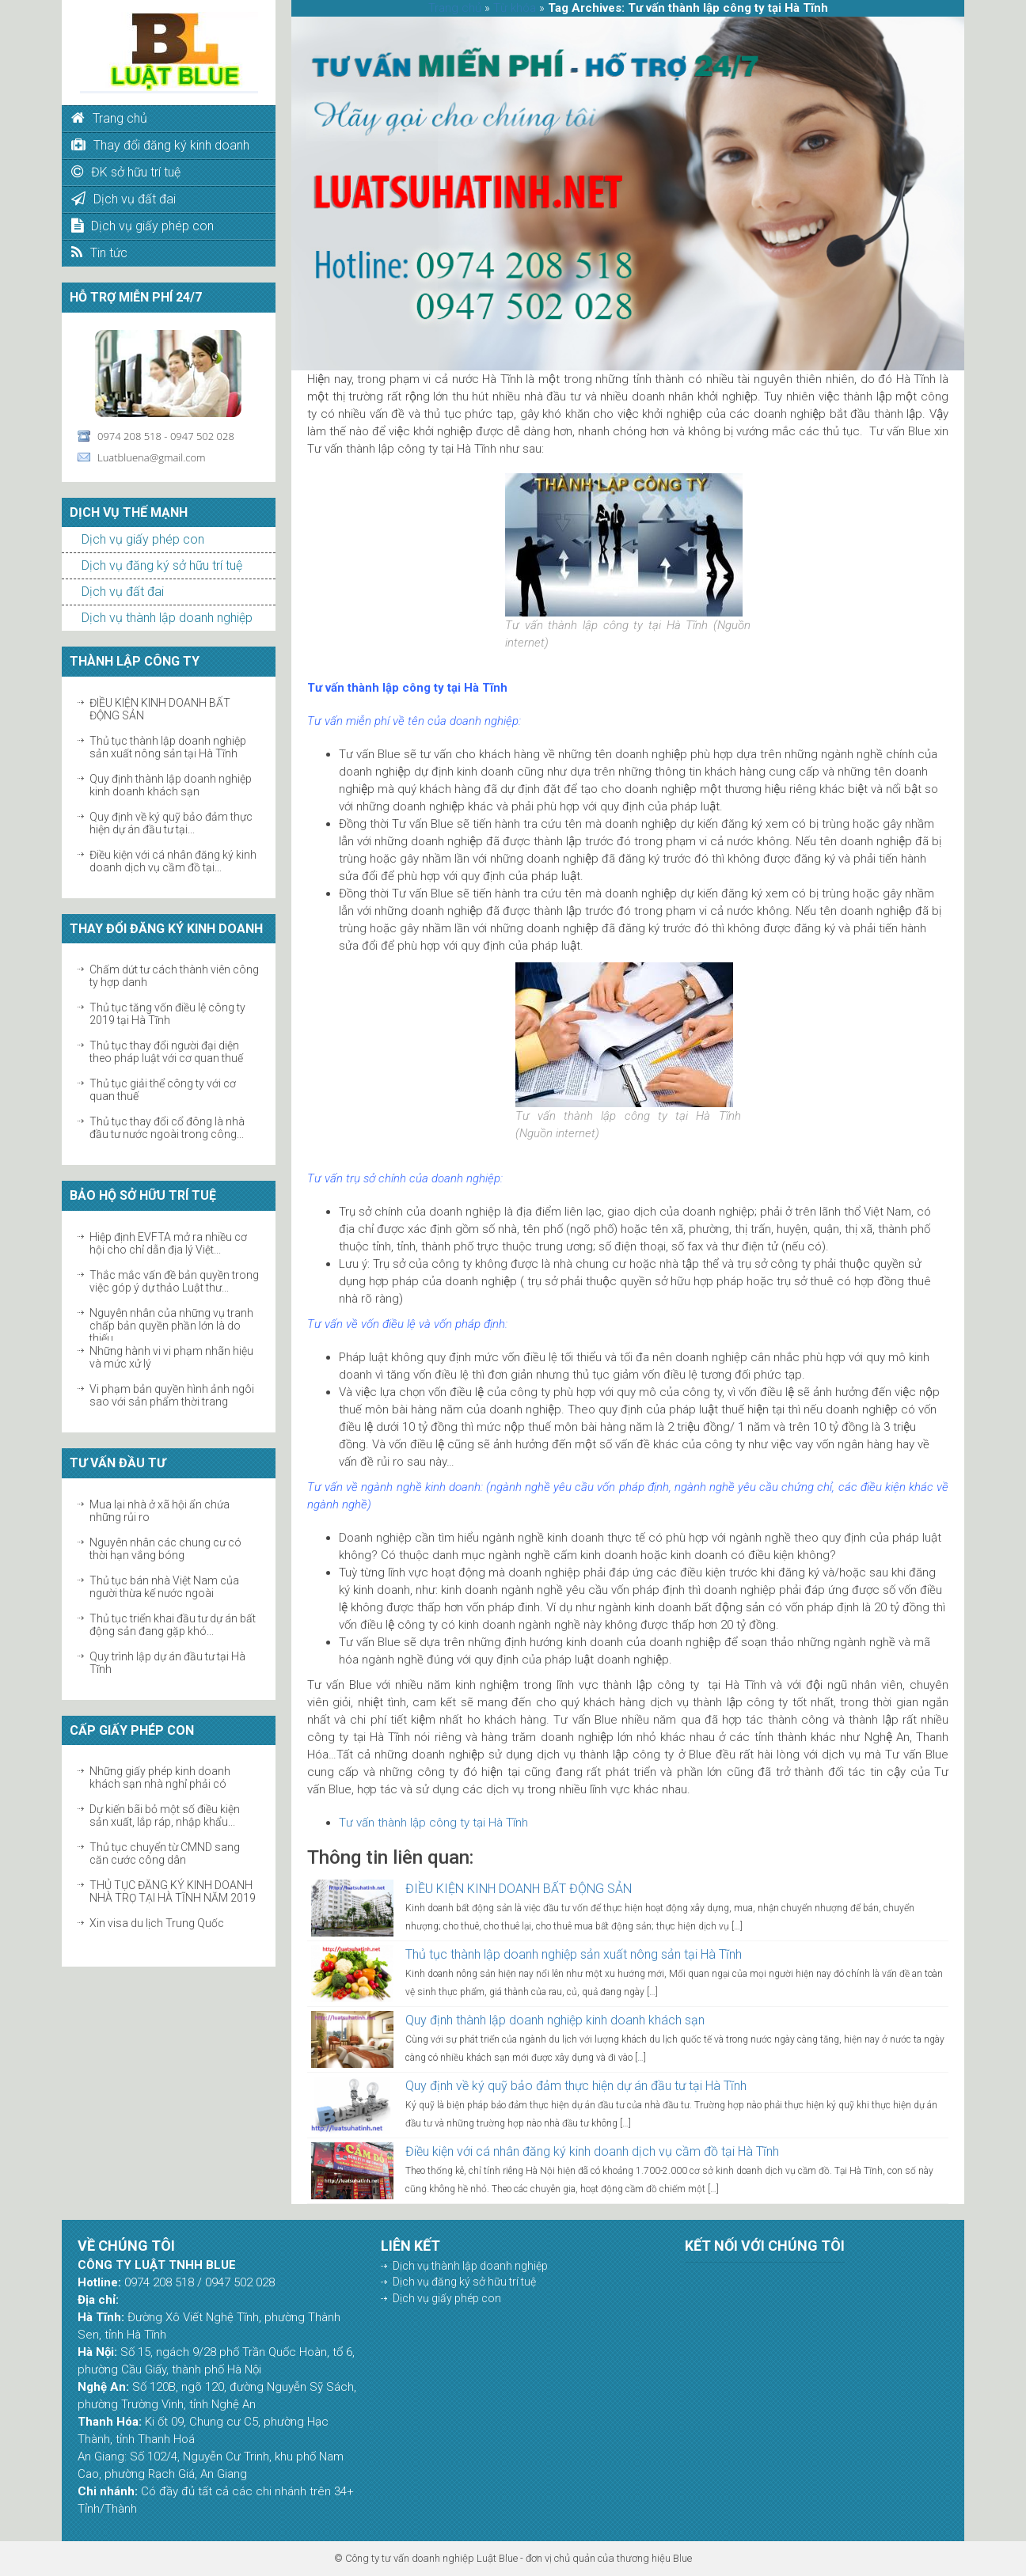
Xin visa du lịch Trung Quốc (156, 1923)
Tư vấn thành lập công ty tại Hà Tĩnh (433, 1822)
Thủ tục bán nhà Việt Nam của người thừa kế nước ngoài (164, 1586)
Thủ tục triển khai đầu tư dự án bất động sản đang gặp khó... (172, 1624)
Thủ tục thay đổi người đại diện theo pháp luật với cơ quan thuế (166, 1051)
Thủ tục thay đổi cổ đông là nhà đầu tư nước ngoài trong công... (167, 1127)
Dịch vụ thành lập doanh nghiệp (167, 617)
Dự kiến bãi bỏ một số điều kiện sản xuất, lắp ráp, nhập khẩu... (164, 1815)
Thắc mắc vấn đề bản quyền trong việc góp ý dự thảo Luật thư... (174, 1281)
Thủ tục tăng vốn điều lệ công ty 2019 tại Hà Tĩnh (167, 1013)
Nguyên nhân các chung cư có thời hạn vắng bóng (165, 1548)
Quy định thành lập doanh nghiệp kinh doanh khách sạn (170, 785)
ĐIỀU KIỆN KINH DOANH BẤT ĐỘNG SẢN (518, 1888)
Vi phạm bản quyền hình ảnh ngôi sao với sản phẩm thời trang (171, 1395)
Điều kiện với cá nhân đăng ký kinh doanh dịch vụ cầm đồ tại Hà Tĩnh (592, 2151)
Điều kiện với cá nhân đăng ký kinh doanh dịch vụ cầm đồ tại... (172, 861)
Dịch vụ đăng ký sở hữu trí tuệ (162, 565)
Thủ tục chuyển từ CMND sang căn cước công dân (164, 1853)
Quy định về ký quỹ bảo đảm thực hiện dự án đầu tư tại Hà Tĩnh (576, 2085)
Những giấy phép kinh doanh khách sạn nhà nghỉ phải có (159, 1777)
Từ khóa (514, 8)
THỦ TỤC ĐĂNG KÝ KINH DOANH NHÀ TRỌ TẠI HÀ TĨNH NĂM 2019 (172, 1891)
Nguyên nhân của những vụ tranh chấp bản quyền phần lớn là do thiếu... (171, 1326)
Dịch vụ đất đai (123, 591)
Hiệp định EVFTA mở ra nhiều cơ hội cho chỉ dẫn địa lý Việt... (168, 1243)
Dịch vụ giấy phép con (143, 539)
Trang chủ (454, 8)
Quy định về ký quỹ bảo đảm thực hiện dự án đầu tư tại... (171, 823)
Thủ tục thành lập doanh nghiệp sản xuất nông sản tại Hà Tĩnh (167, 747)
